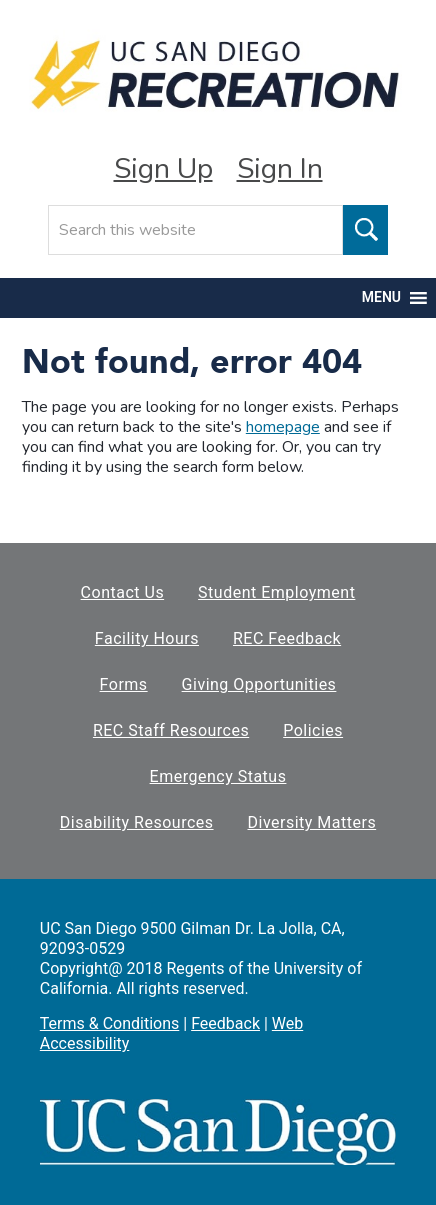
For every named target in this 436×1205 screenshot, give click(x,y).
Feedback (225, 1023)
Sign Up (163, 169)
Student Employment (276, 592)
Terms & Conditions (110, 1023)
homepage (283, 427)
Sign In (280, 169)
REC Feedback (287, 638)
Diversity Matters (312, 822)
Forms (124, 684)
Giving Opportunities (259, 684)
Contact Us (123, 592)
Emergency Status (218, 776)
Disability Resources (137, 822)
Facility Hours (147, 638)
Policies (313, 730)
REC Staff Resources (171, 730)
